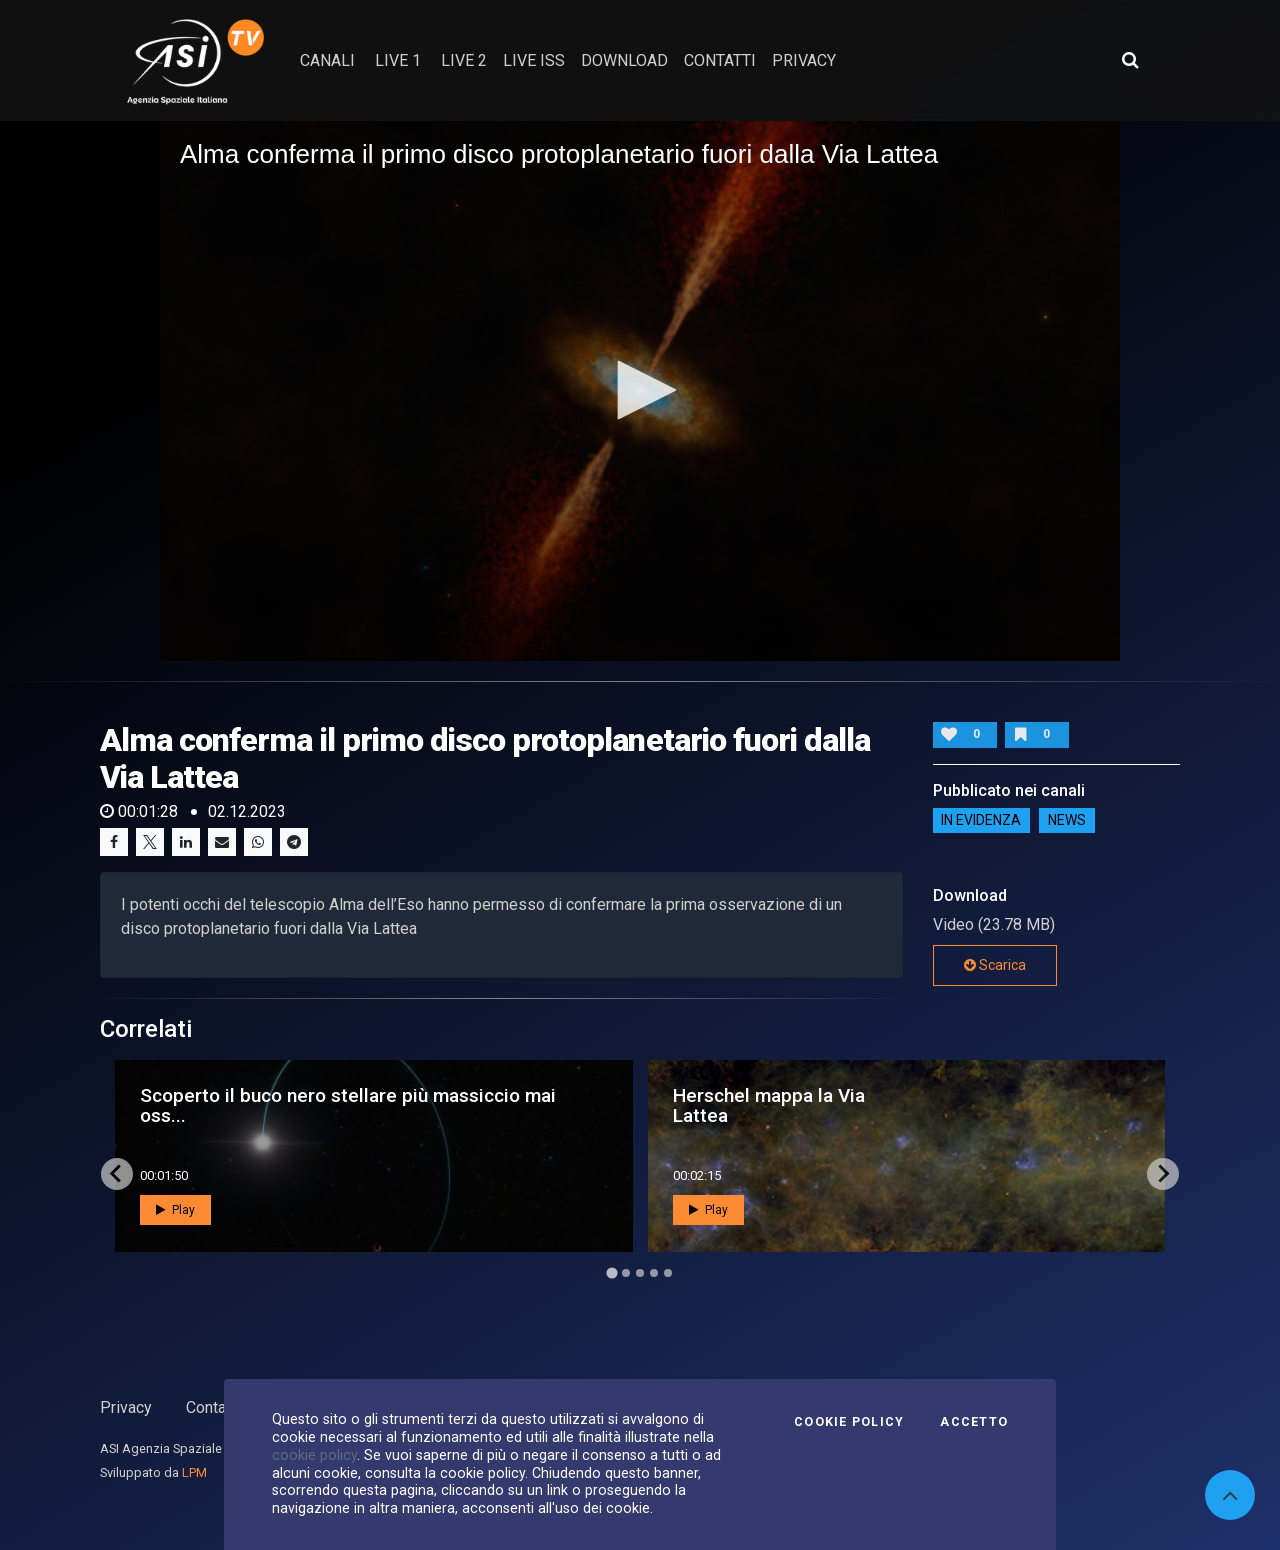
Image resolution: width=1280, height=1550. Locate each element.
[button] (640, 390)
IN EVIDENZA (981, 821)
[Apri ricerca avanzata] (1130, 60)
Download (624, 60)
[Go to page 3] (640, 1273)
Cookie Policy (849, 1422)
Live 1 (398, 60)
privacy (804, 60)
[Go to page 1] (611, 1272)
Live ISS (534, 60)
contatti (720, 60)
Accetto (974, 1422)
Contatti (213, 1407)
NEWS (1067, 821)
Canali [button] (327, 60)
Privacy (126, 1407)
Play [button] (175, 1210)
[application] (640, 391)
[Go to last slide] (117, 1174)
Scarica (995, 965)
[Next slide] (1163, 1174)
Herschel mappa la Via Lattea (769, 1105)
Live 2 (464, 60)
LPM (194, 1472)
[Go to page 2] (626, 1273)
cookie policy (314, 1455)
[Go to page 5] (668, 1273)
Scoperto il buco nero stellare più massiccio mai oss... (348, 1105)
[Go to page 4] (654, 1273)
